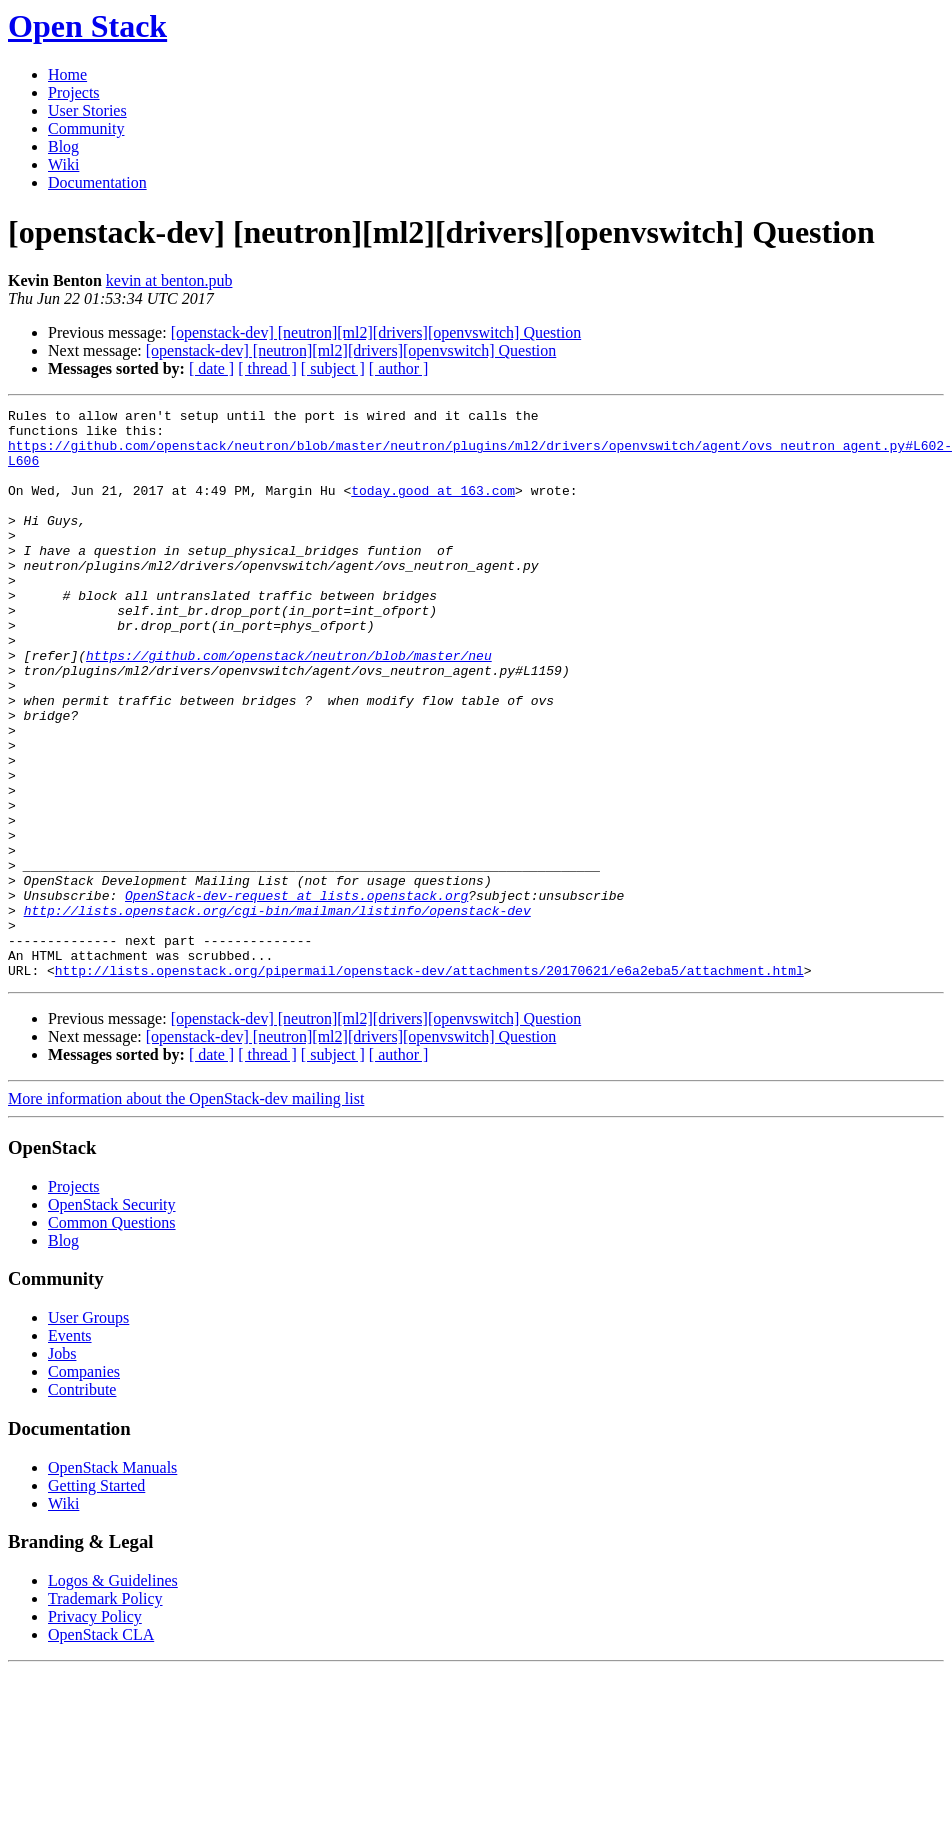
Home (67, 74)
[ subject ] (333, 368)
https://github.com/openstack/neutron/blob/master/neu (289, 706)
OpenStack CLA (101, 1748)
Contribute (82, 1503)
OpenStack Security (112, 1318)
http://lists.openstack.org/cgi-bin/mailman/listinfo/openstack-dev (277, 1012)
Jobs (62, 1467)
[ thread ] (267, 368)
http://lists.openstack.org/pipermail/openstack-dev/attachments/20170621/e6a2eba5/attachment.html (429, 1084)
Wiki (63, 164)
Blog (63, 146)
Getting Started (96, 1599)
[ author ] (399, 368)
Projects (74, 92)
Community (86, 128)
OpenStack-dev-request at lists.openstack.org (296, 994)
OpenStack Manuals (112, 1581)
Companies (84, 1485)
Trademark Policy (105, 1712)
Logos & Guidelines (113, 1694)
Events (70, 1449)
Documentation (97, 182)
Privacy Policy (95, 1730)
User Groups (88, 1431)
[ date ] (211, 368)
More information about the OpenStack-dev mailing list (186, 1212)
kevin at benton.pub (169, 280)
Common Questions (112, 1336)
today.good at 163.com (433, 508)
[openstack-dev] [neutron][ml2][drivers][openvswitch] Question (376, 332)
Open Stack (87, 26)
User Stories (87, 110)
